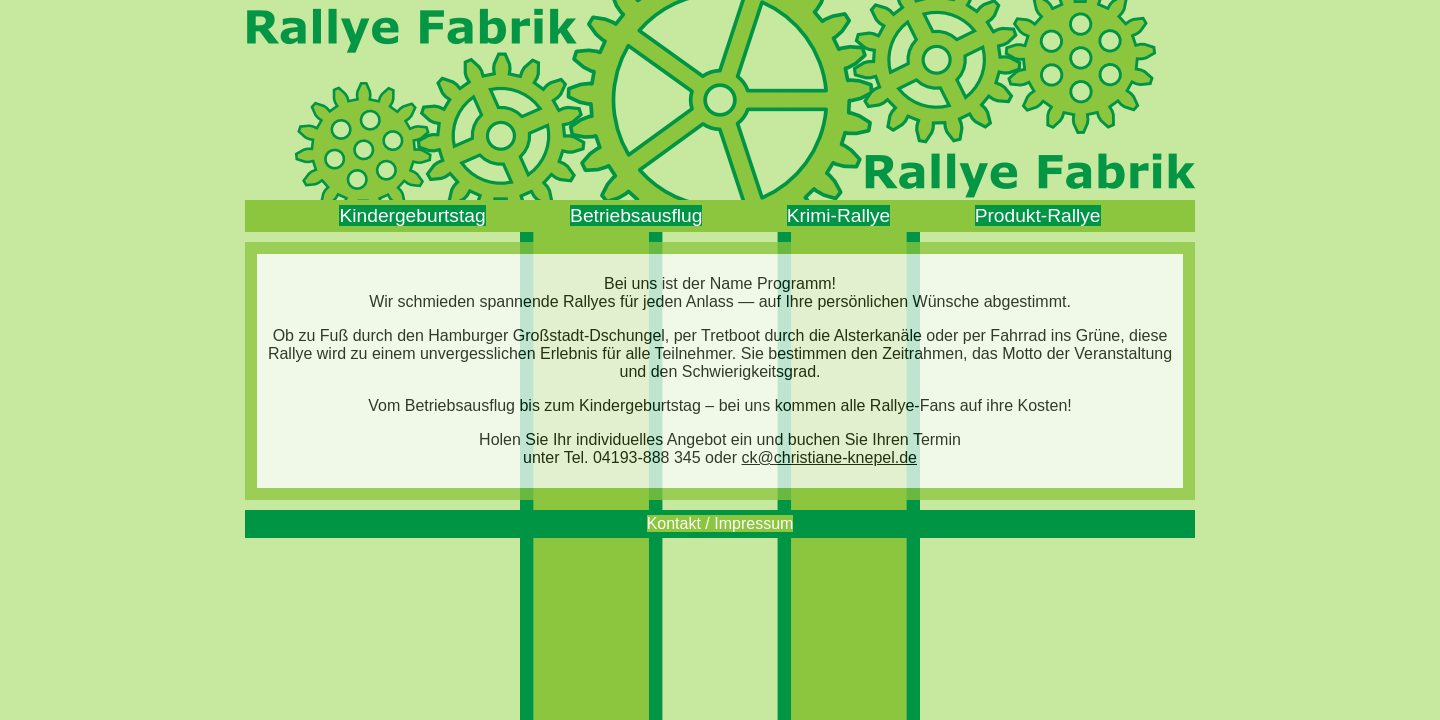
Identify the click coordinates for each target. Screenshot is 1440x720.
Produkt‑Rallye (1038, 215)
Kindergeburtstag (412, 215)
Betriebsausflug (636, 215)
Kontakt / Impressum (720, 523)
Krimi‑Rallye (838, 215)
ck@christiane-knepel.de (829, 457)
